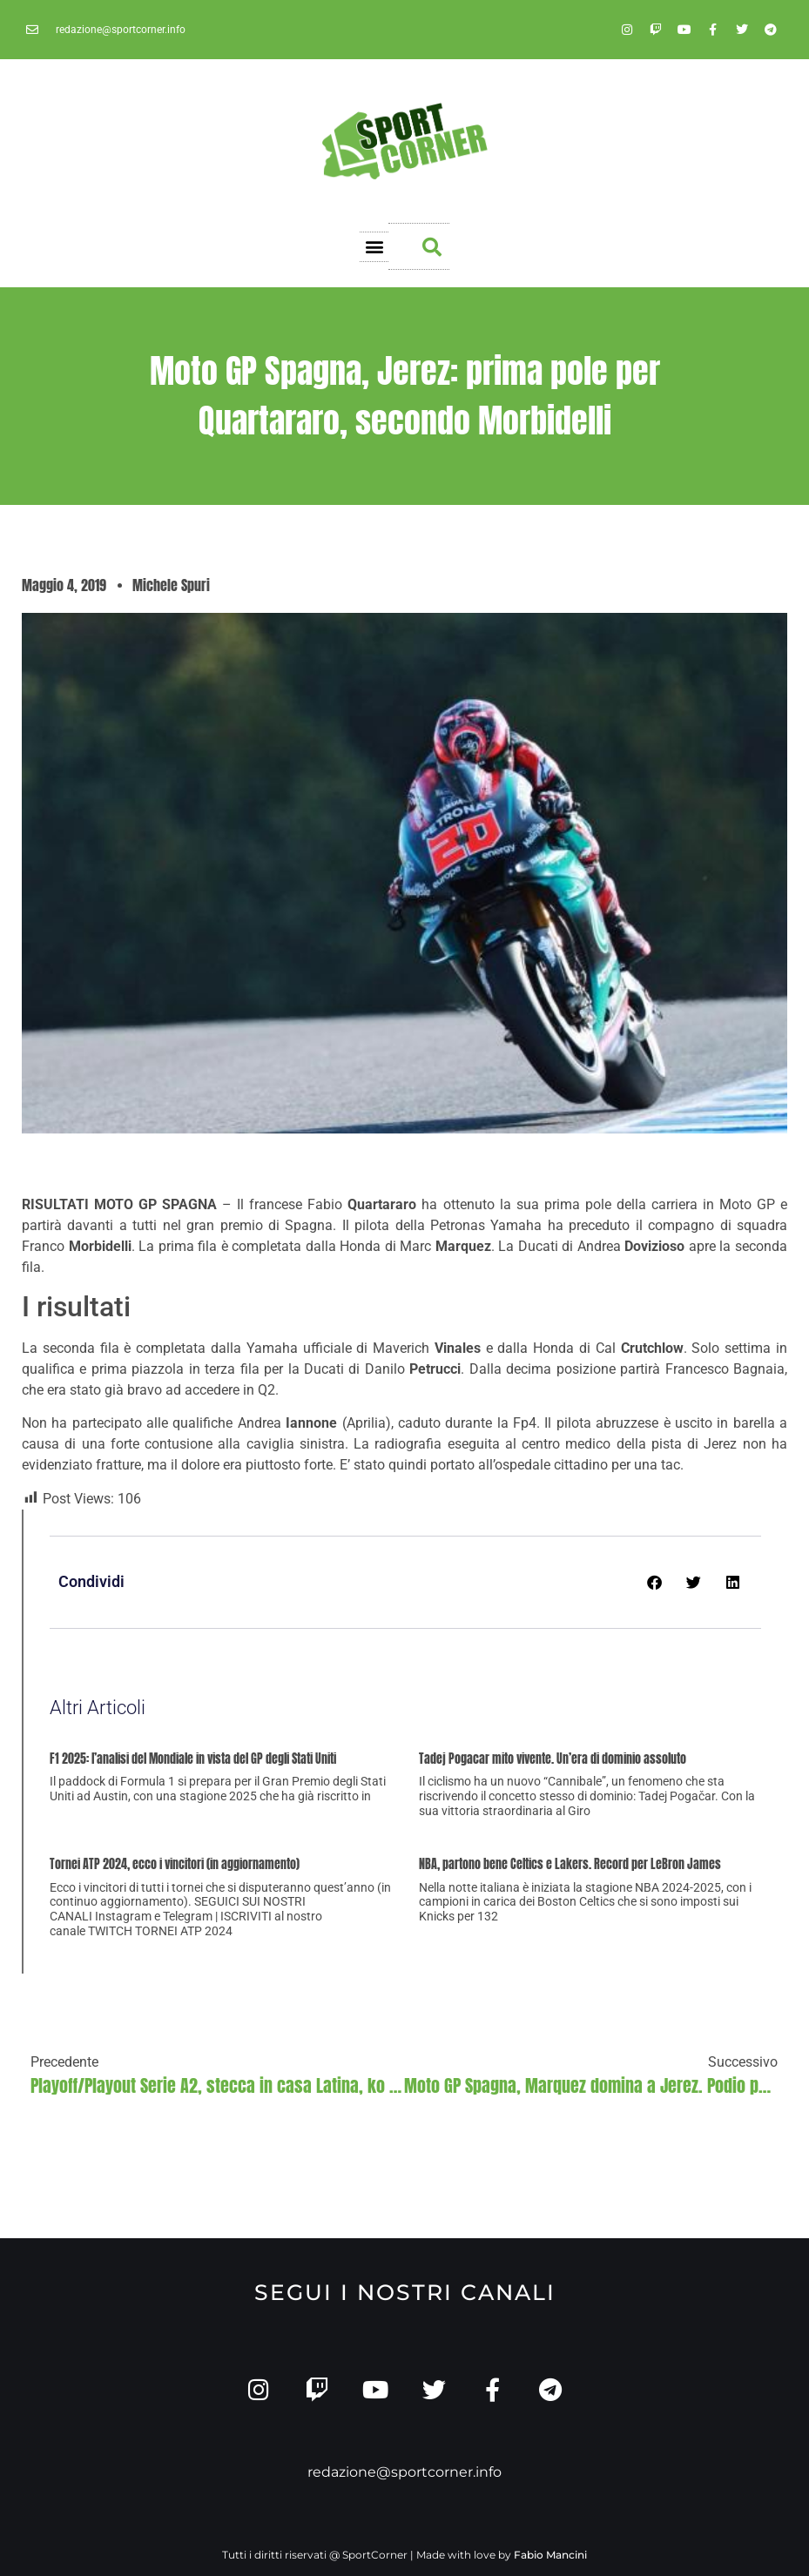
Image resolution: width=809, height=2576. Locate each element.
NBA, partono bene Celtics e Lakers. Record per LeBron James (570, 1864)
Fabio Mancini (550, 2554)
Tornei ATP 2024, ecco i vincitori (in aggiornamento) (175, 1864)
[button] (374, 246)
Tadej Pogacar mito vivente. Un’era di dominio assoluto (552, 1759)
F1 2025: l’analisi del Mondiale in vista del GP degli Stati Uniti (193, 1759)
